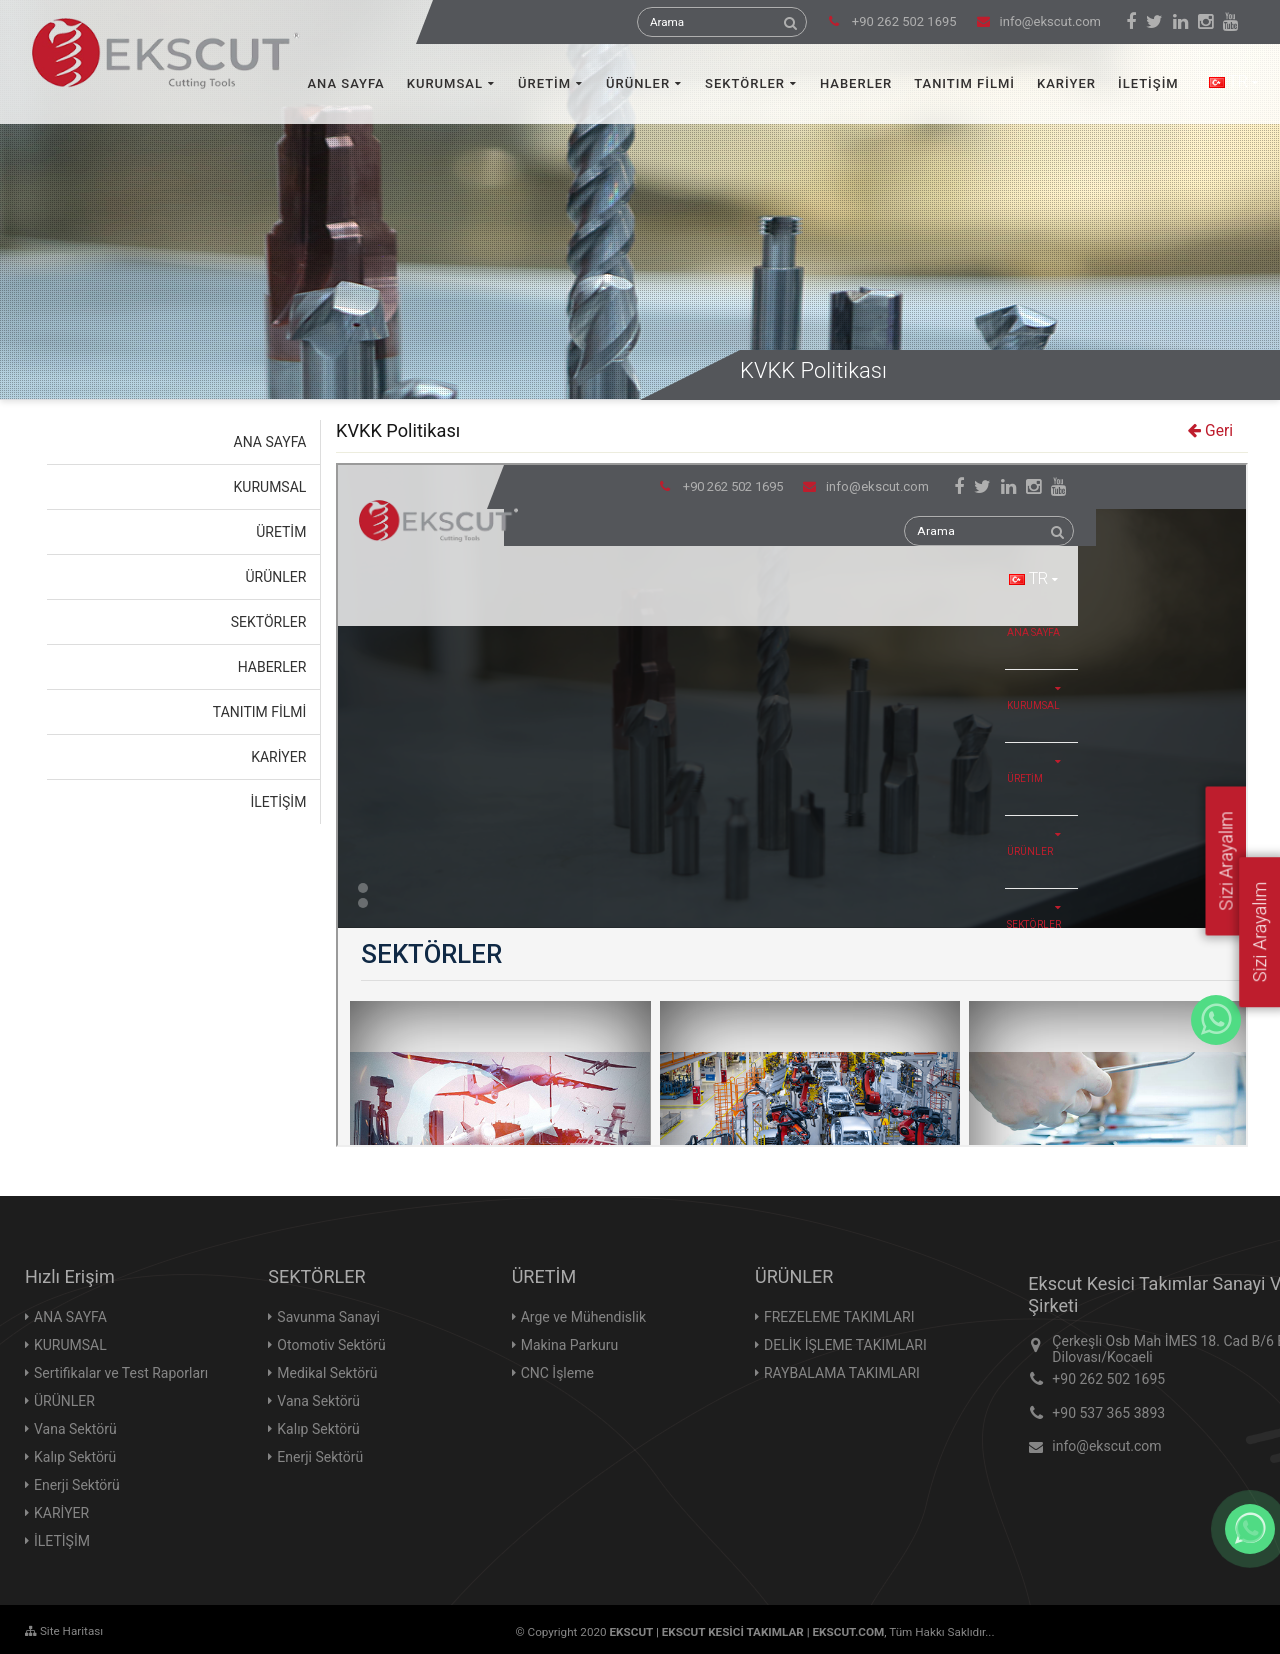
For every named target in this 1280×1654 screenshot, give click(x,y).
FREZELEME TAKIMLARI (839, 1317)
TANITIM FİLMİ (964, 83)
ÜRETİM (544, 83)
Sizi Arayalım (1259, 931)
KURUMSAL (445, 83)
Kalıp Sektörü (75, 1457)
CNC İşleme (557, 1373)
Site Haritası (64, 1631)
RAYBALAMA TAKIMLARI (842, 1373)
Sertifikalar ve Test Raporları (121, 1373)
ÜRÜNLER (638, 83)
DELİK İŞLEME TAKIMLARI (845, 1345)
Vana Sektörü (75, 1429)
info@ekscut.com (1039, 21)
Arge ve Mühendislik (583, 1317)
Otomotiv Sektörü (331, 1345)
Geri (1210, 431)
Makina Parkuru (570, 1345)
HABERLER (856, 83)
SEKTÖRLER (745, 83)
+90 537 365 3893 (1108, 1413)
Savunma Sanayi (328, 1317)
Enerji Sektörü (77, 1485)
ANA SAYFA (346, 83)
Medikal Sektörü (327, 1373)
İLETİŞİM (1148, 83)
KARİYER (1066, 83)
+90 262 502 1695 (1108, 1379)
